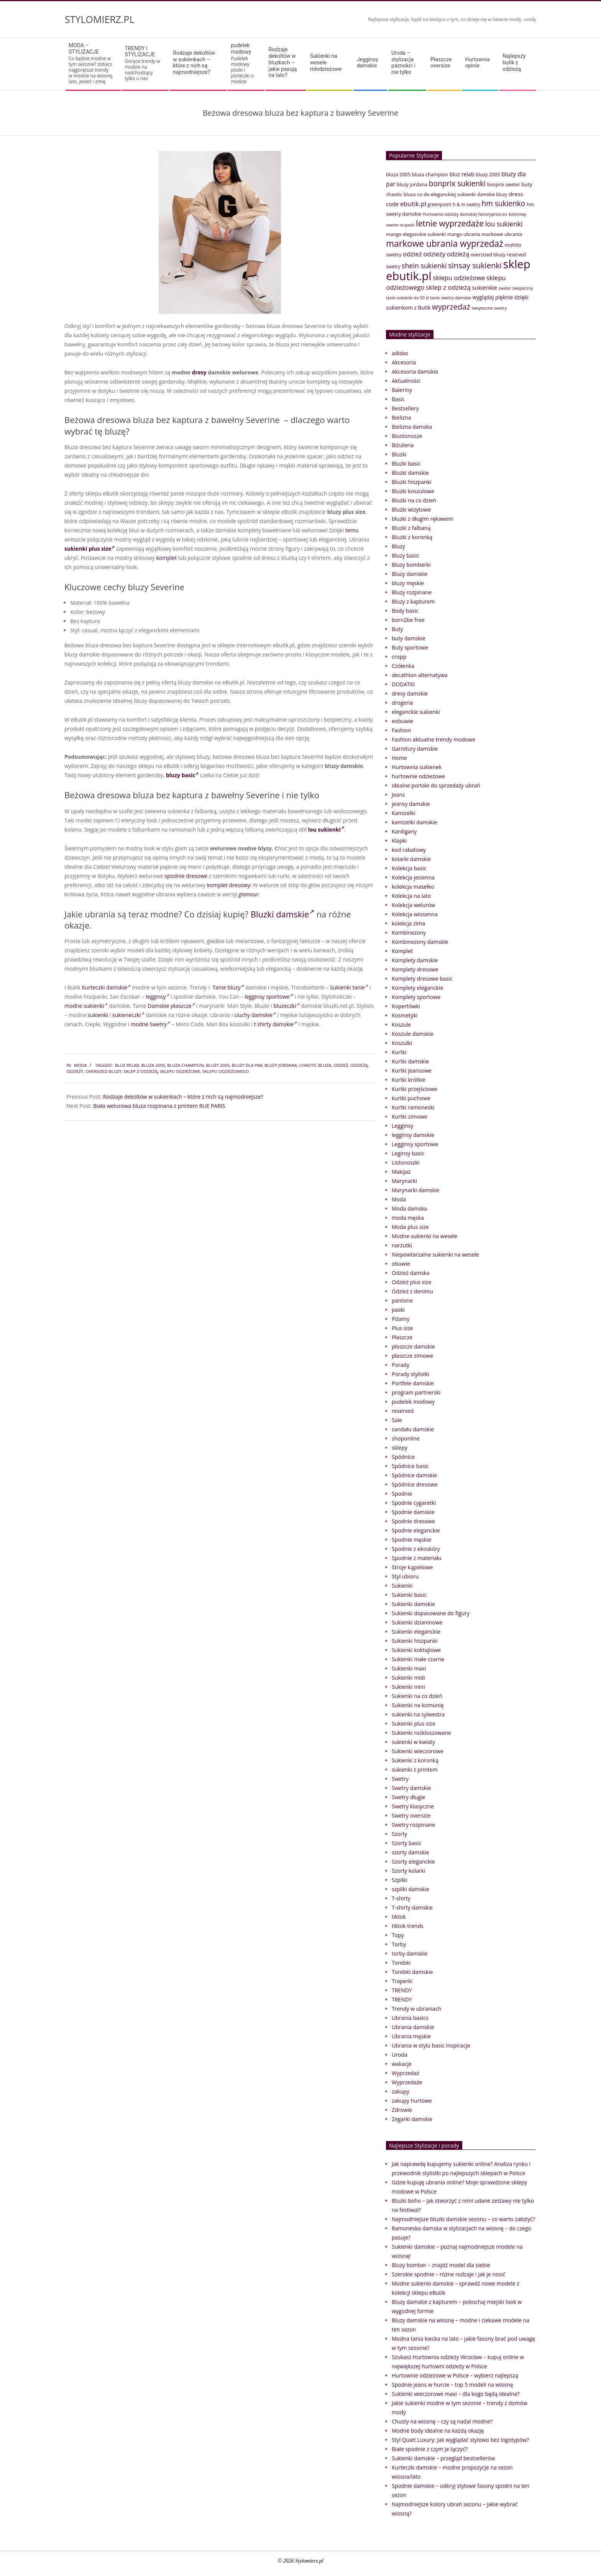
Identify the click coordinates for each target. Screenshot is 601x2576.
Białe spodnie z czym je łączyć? (430, 2449)
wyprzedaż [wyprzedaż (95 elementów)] (451, 307)
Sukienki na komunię (417, 1705)
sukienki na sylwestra (418, 1714)
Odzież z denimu (412, 1291)
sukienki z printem (415, 1769)
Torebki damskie (412, 1971)
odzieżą (359, 1065)
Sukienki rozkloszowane (421, 1732)
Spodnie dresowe (413, 1521)
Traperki (402, 1981)
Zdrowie (402, 2109)
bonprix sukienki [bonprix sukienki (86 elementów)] (457, 183)
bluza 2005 (153, 1065)
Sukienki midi (408, 1677)
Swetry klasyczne (413, 1806)
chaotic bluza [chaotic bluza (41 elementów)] (400, 194)
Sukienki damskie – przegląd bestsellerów (443, 2458)
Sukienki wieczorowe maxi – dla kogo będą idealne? (456, 2393)
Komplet (402, 951)
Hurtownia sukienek (417, 767)
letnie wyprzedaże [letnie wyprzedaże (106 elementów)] (450, 223)
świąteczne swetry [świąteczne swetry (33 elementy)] (489, 308)
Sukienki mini (408, 1686)
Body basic (405, 610)
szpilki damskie (410, 1889)
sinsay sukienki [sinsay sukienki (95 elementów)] (475, 265)
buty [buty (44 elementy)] (527, 184)
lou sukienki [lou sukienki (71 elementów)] (504, 223)
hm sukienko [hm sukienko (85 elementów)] (503, 203)
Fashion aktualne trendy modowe (433, 739)
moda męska (408, 1217)
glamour (248, 894)
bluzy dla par (247, 1065)
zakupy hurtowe (412, 2100)
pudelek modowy (413, 1401)
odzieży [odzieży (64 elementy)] (435, 253)
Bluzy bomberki (411, 564)
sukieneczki (128, 1015)
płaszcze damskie (413, 1346)
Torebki (401, 1962)
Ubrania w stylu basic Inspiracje (431, 2045)
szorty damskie (410, 1852)
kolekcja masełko (413, 886)
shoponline (406, 1438)
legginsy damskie (413, 1135)
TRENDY (402, 1990)
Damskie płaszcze (171, 1005)
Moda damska (409, 1208)
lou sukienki (326, 829)
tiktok (399, 1916)
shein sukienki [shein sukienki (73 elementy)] (424, 265)
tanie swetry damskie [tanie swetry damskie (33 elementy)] (450, 297)
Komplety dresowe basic (422, 978)
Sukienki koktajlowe (416, 1650)
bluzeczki (286, 1005)
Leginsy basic (408, 1153)
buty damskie (408, 638)
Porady (400, 1364)
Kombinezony (409, 932)
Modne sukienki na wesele (424, 1236)
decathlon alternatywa (420, 675)
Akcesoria (404, 362)
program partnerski (416, 1392)
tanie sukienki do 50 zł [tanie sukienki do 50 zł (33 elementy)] (407, 297)
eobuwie (402, 721)
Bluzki (399, 454)
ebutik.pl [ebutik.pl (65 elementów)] (413, 203)
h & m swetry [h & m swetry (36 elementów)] (466, 204)
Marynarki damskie (415, 1190)
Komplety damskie (415, 960)
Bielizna (401, 417)
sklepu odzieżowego (225, 1071)
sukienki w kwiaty (413, 1742)
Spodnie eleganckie (416, 1530)
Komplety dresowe (415, 969)
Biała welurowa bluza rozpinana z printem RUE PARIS (159, 1105)
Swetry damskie (411, 1788)
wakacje (402, 2063)
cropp (399, 656)
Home (399, 757)
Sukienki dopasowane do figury (431, 1613)
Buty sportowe (410, 647)
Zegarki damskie (412, 2119)
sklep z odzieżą (141, 1071)
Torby (399, 1944)
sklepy (399, 1447)
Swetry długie (408, 1797)
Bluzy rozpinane (412, 592)
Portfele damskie (413, 1383)
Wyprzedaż (405, 2073)
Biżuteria (403, 445)
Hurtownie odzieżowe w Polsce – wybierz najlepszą (455, 2375)
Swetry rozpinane (413, 1824)
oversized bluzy (103, 1071)
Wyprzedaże (407, 2082)
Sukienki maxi (409, 1668)
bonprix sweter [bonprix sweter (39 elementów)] (503, 184)
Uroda (399, 2054)
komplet (166, 557)
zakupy (400, 2091)
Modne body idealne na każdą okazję (438, 2430)
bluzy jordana (280, 1065)
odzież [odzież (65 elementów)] (412, 253)
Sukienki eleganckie (416, 1631)
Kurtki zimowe (409, 1116)
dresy (199, 372)
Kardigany (404, 831)
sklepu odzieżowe (180, 1071)
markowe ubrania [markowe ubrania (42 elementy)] (501, 234)
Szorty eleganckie (413, 1861)
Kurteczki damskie (106, 987)
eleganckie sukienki (416, 711)
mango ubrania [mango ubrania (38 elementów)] (463, 234)
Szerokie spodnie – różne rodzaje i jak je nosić (448, 2274)
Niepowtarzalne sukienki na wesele (435, 1254)
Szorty (399, 1834)
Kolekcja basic (409, 868)
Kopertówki (406, 1006)
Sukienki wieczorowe (417, 1751)
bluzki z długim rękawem (422, 518)
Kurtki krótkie (408, 1079)
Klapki (399, 840)
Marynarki (404, 1181)
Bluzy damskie (409, 574)
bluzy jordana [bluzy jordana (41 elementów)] (412, 184)
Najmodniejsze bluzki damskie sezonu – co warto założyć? (463, 2219)
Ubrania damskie (413, 2027)
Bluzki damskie (282, 914)
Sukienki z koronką (415, 1760)
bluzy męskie (408, 583)
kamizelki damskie (414, 822)
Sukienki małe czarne (418, 1659)
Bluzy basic (405, 555)
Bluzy (398, 546)
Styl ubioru (405, 1576)
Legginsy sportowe (415, 1144)
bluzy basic (182, 775)
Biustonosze (407, 436)
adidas (400, 353)
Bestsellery (405, 408)
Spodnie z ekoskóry (416, 1548)
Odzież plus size (411, 1282)
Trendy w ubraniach (416, 2008)
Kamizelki (403, 813)
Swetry (400, 1778)
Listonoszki (405, 1162)
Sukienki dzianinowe (417, 1622)
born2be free (408, 619)
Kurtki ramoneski (413, 1107)
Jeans (398, 794)
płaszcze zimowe (412, 1355)
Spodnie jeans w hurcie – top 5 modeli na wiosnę (452, 2384)
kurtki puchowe (411, 1098)
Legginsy (402, 1125)
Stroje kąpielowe (412, 1567)
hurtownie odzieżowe (418, 776)
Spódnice (403, 1456)
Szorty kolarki (408, 1870)
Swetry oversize (411, 1815)
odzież (340, 1065)
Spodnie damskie (413, 1512)
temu (351, 530)
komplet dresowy (228, 885)
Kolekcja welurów (413, 905)
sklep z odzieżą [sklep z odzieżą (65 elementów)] (448, 287)
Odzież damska (411, 1273)
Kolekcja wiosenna (415, 914)
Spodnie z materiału (417, 1558)
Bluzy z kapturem (413, 601)
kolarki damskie (411, 859)
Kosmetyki (404, 1015)
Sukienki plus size (413, 1723)
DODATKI (403, 684)
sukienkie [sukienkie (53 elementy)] (484, 287)
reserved (403, 1410)
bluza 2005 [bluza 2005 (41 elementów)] (398, 174)
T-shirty (401, 1898)
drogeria (402, 702)
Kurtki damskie (410, 1061)
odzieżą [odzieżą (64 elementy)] (458, 253)
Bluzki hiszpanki (411, 482)
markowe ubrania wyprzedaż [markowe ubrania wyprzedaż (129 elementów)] (444, 243)
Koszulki (402, 1043)
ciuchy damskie (255, 1015)
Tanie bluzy (228, 987)
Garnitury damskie (415, 748)
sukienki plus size (89, 548)
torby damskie (409, 1953)
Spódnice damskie (414, 1475)
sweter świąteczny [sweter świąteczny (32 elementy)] (516, 288)
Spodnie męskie (411, 1539)
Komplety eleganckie (417, 987)
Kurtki (399, 1052)
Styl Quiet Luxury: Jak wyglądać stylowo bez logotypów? (460, 2439)
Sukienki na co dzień (417, 1696)
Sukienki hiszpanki (414, 1640)
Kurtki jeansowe (412, 1070)
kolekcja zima (408, 923)
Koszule (401, 1024)
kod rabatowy (409, 849)
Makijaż (401, 1171)
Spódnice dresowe (415, 1484)
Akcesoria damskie (415, 371)
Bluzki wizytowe (411, 509)
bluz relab (127, 1065)
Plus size (402, 1328)
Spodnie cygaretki (414, 1502)
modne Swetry (150, 1024)
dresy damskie (410, 693)
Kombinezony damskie (420, 941)
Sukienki (402, 1585)
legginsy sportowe (269, 996)
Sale (397, 1420)
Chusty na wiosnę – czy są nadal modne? (442, 2421)
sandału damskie (413, 1429)
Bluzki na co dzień (414, 500)
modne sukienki (86, 1005)
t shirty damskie (275, 1024)
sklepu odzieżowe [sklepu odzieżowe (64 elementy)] (459, 277)
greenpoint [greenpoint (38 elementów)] (440, 204)
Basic (398, 399)
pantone (402, 1300)
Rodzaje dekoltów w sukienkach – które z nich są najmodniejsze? (183, 1096)
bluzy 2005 (217, 1065)
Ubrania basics (410, 2017)
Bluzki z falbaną (411, 528)
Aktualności (406, 380)
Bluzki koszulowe (413, 491)
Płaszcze (402, 1337)
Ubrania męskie (411, 2036)
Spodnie (402, 1493)
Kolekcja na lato (411, 895)
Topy (398, 1935)
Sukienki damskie (413, 1604)
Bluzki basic (406, 463)
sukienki (98, 1015)
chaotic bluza (315, 1065)
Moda (80, 1065)
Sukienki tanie (349, 987)
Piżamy (400, 1318)
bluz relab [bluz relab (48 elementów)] (462, 174)
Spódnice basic (410, 1466)
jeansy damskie (411, 803)
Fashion (401, 730)
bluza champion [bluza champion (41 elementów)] (430, 174)
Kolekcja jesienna (413, 877)
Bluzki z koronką (412, 537)
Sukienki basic (409, 1594)
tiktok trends (408, 1926)
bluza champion (185, 1065)
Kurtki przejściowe (414, 1089)
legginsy (157, 996)
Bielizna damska (412, 426)
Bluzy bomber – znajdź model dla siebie (441, 2265)
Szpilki (399, 1880)
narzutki (402, 1245)
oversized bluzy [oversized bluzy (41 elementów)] (488, 254)
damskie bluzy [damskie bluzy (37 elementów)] (492, 194)
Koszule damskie (413, 1033)
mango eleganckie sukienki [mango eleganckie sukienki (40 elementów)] (416, 234)
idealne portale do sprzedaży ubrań (436, 785)
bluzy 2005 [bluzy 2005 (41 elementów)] (488, 174)
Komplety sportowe (416, 997)
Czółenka (403, 665)
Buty (397, 629)
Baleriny (402, 390)
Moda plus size (410, 1227)
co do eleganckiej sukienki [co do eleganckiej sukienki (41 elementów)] (446, 194)
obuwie (401, 1263)
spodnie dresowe (185, 875)
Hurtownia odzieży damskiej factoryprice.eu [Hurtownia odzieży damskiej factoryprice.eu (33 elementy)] (465, 214)
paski (398, 1309)
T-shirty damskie (412, 1907)
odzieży (74, 1071)
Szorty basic (406, 1843)
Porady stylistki (410, 1374)
